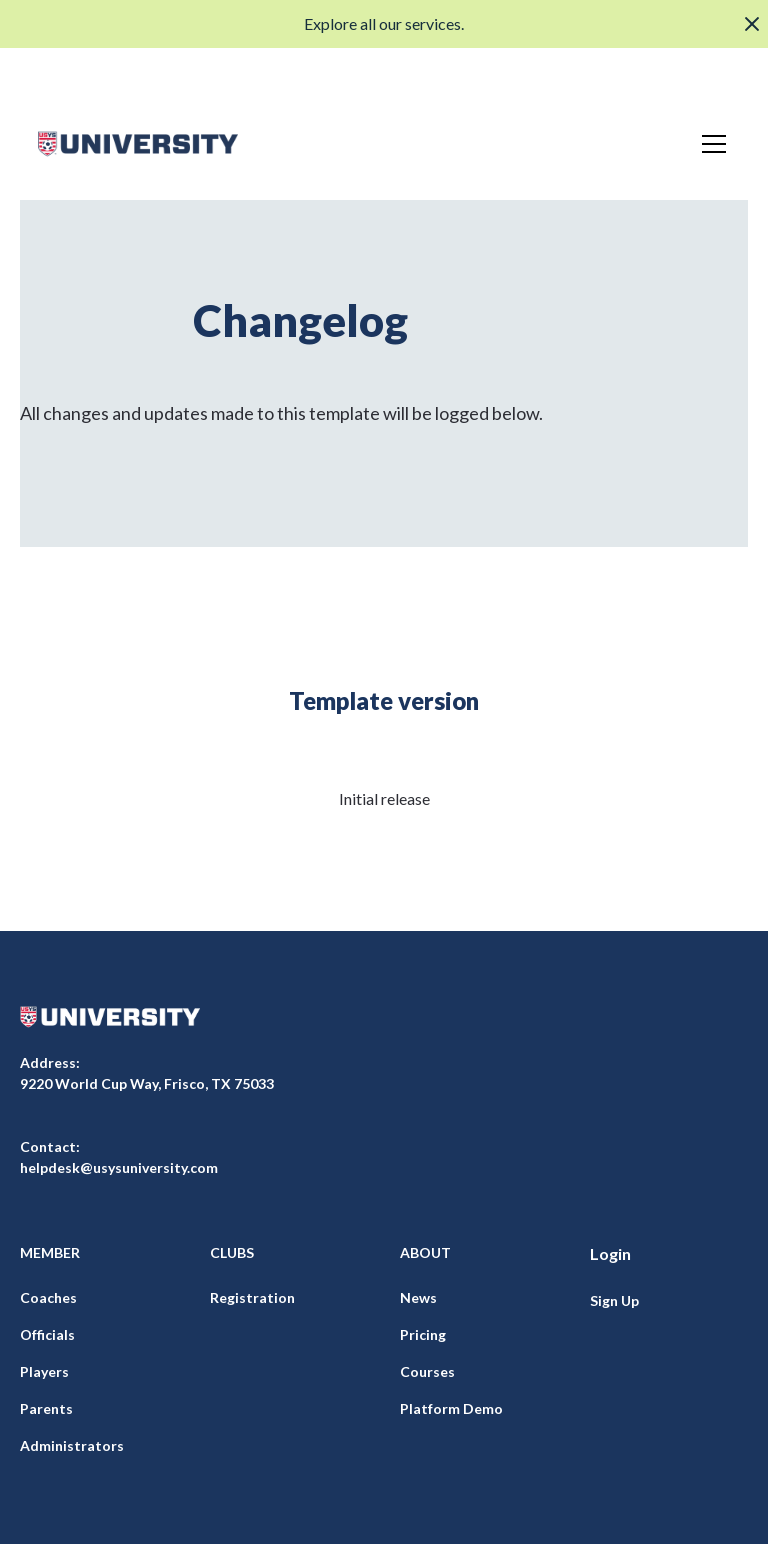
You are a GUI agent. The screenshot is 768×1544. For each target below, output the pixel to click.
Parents (46, 1408)
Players (44, 1371)
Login (610, 1253)
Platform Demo (451, 1408)
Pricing (423, 1334)
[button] (710, 144)
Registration (252, 1297)
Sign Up (614, 1300)
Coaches (48, 1297)
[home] (138, 144)
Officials (47, 1334)
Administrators (72, 1445)
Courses (427, 1371)
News (418, 1297)
